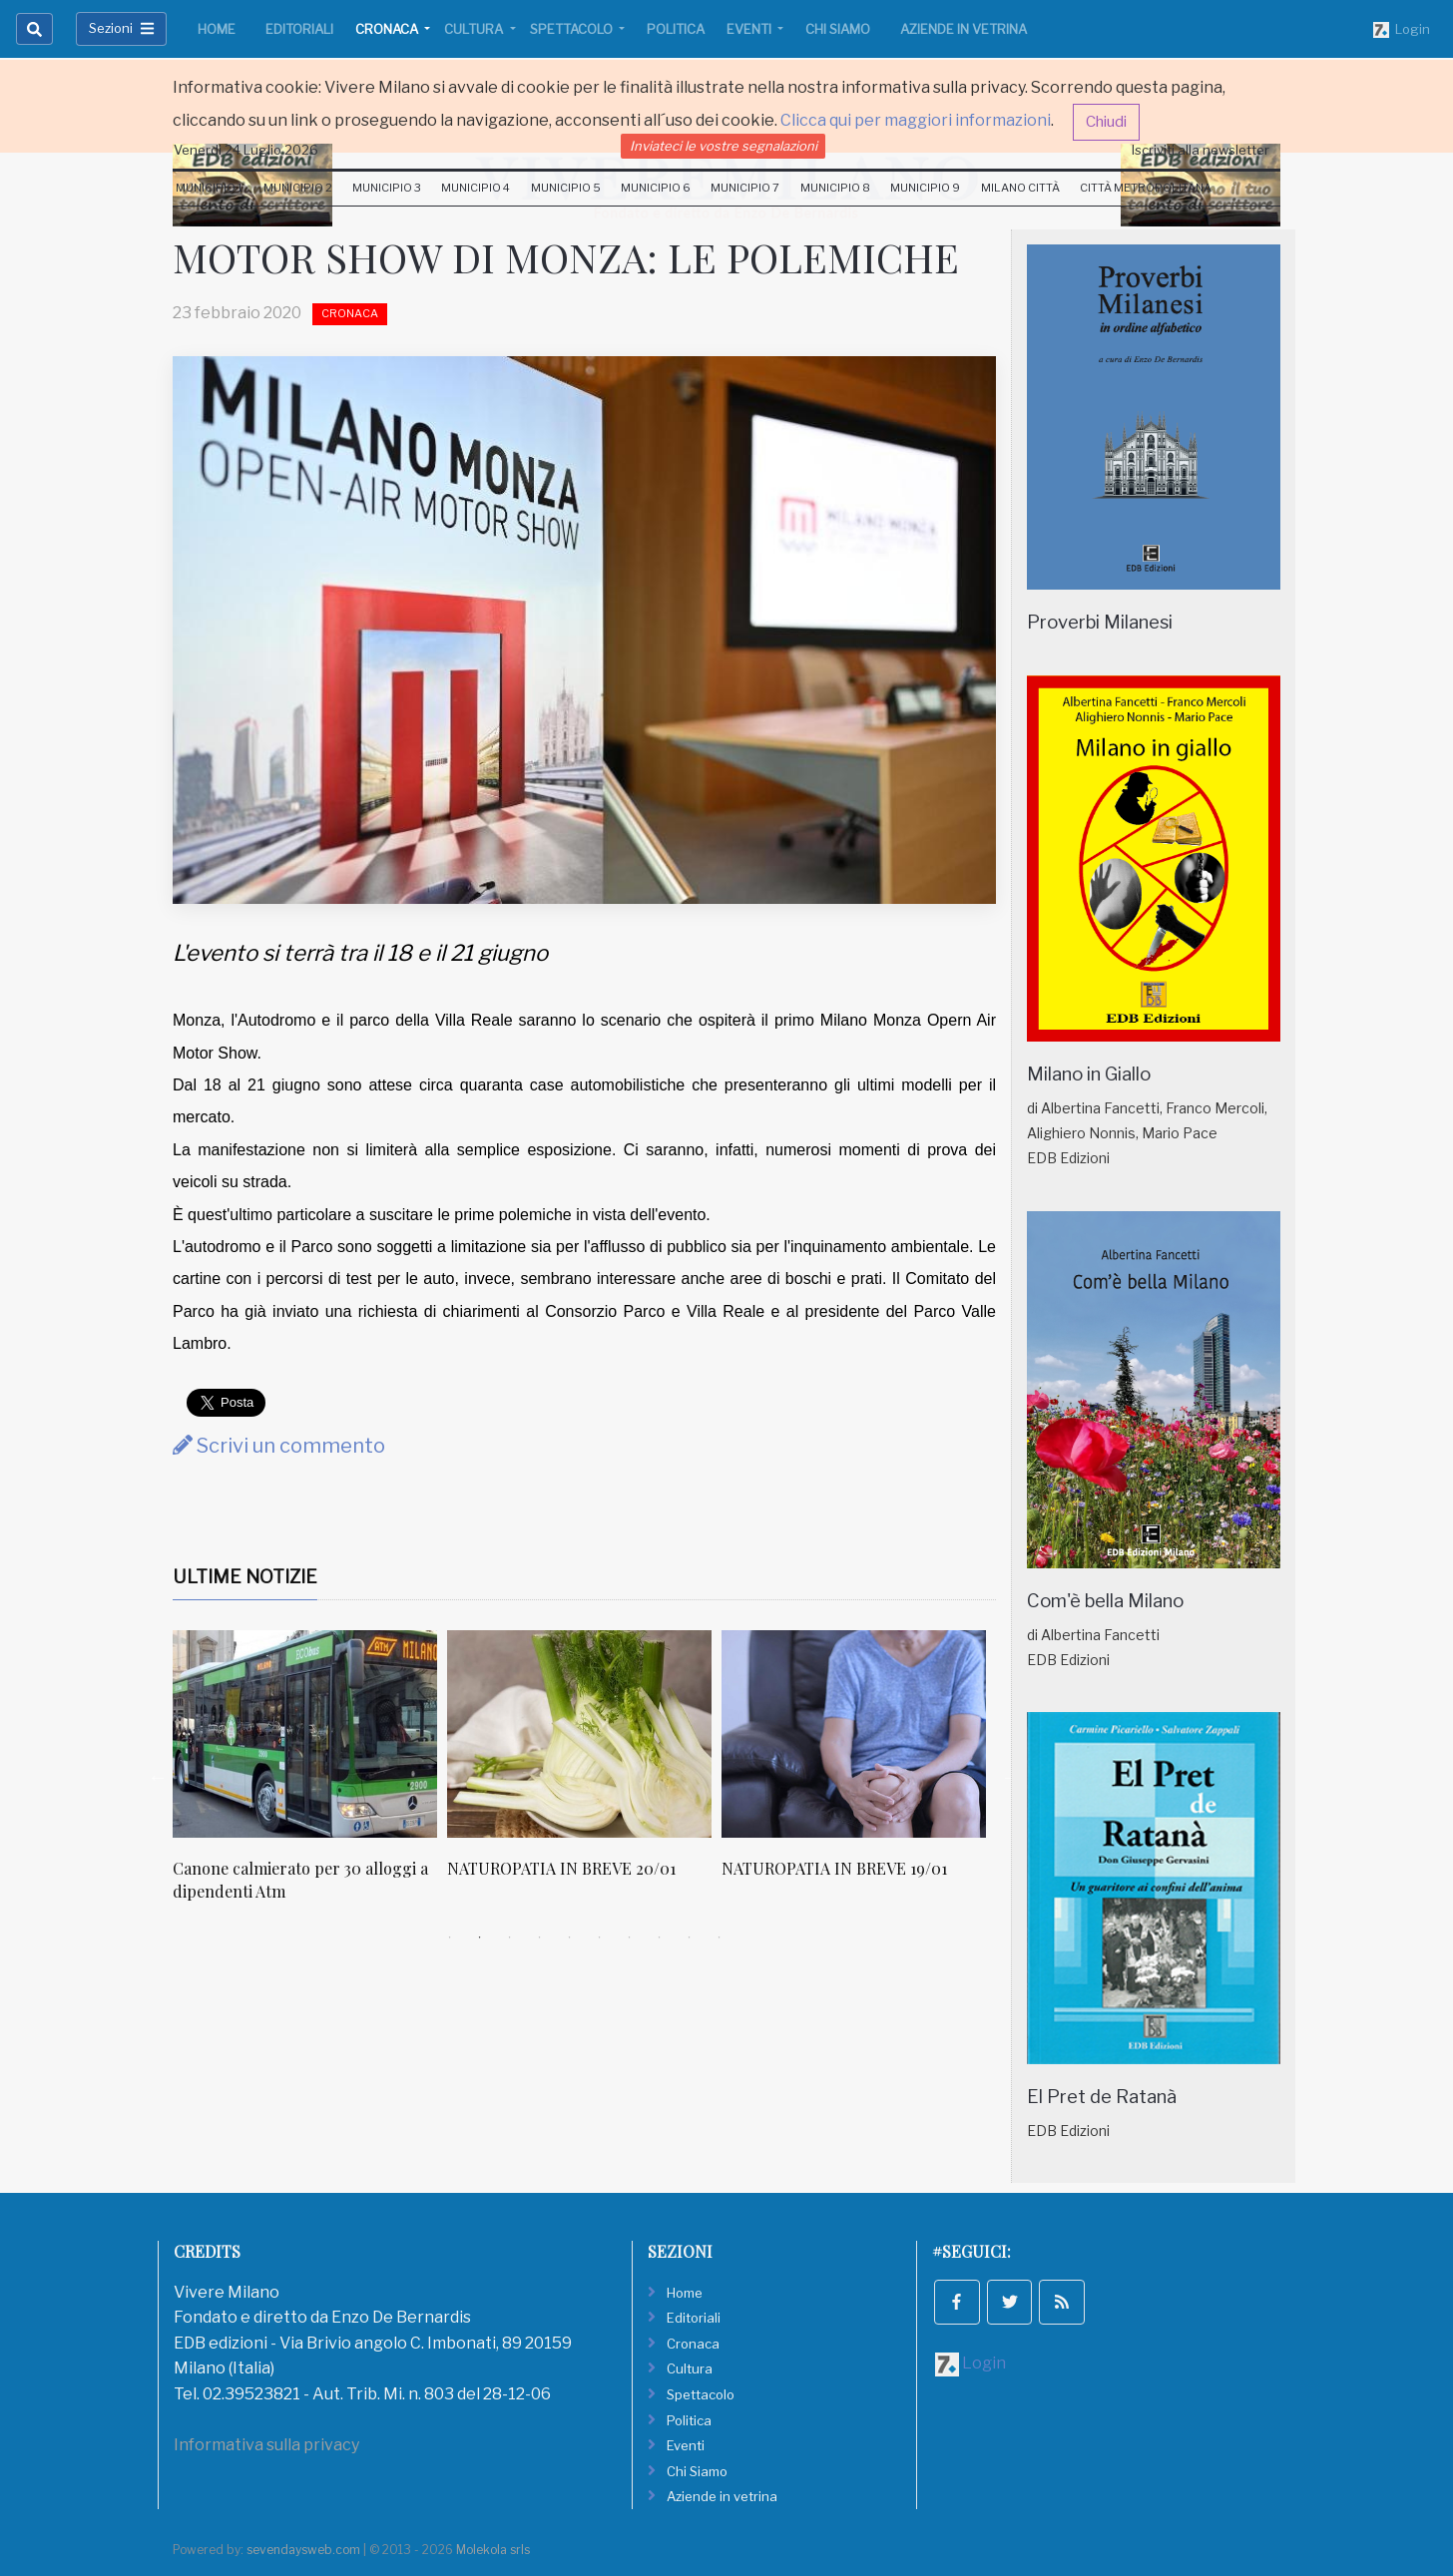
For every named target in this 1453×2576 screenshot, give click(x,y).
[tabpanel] (310, 1776)
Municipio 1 (209, 188)
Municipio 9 (925, 188)
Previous (158, 1777)
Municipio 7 (745, 188)
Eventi (750, 29)
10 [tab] (719, 1937)
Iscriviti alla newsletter (1200, 150)
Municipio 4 (475, 188)
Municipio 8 (835, 188)
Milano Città (1020, 188)
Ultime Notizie (245, 1576)
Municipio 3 (386, 188)
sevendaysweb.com (303, 2549)
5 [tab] (570, 1937)
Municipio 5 (566, 188)
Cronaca (388, 29)
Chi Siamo (837, 29)
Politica (676, 29)
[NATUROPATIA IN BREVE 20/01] (579, 1734)
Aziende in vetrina (963, 29)
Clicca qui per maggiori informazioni (915, 120)
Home (217, 29)
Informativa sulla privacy (266, 2444)
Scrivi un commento (279, 1446)
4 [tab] (540, 1937)
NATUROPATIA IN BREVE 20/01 (561, 1868)
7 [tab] (630, 1937)
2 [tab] (480, 1937)
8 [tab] (660, 1937)
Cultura (475, 29)
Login (1401, 30)
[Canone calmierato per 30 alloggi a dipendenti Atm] (305, 1734)
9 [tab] (690, 1937)
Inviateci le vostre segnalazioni (723, 146)
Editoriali (299, 29)
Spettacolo (573, 29)
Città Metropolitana (1145, 188)
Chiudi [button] (1106, 122)
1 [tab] (450, 1937)
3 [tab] (510, 1937)
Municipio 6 (656, 188)
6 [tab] (600, 1937)
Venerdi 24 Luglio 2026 (246, 150)
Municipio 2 (297, 188)
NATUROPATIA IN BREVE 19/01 (834, 1868)
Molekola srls (493, 2549)
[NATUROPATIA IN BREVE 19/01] (854, 1734)
